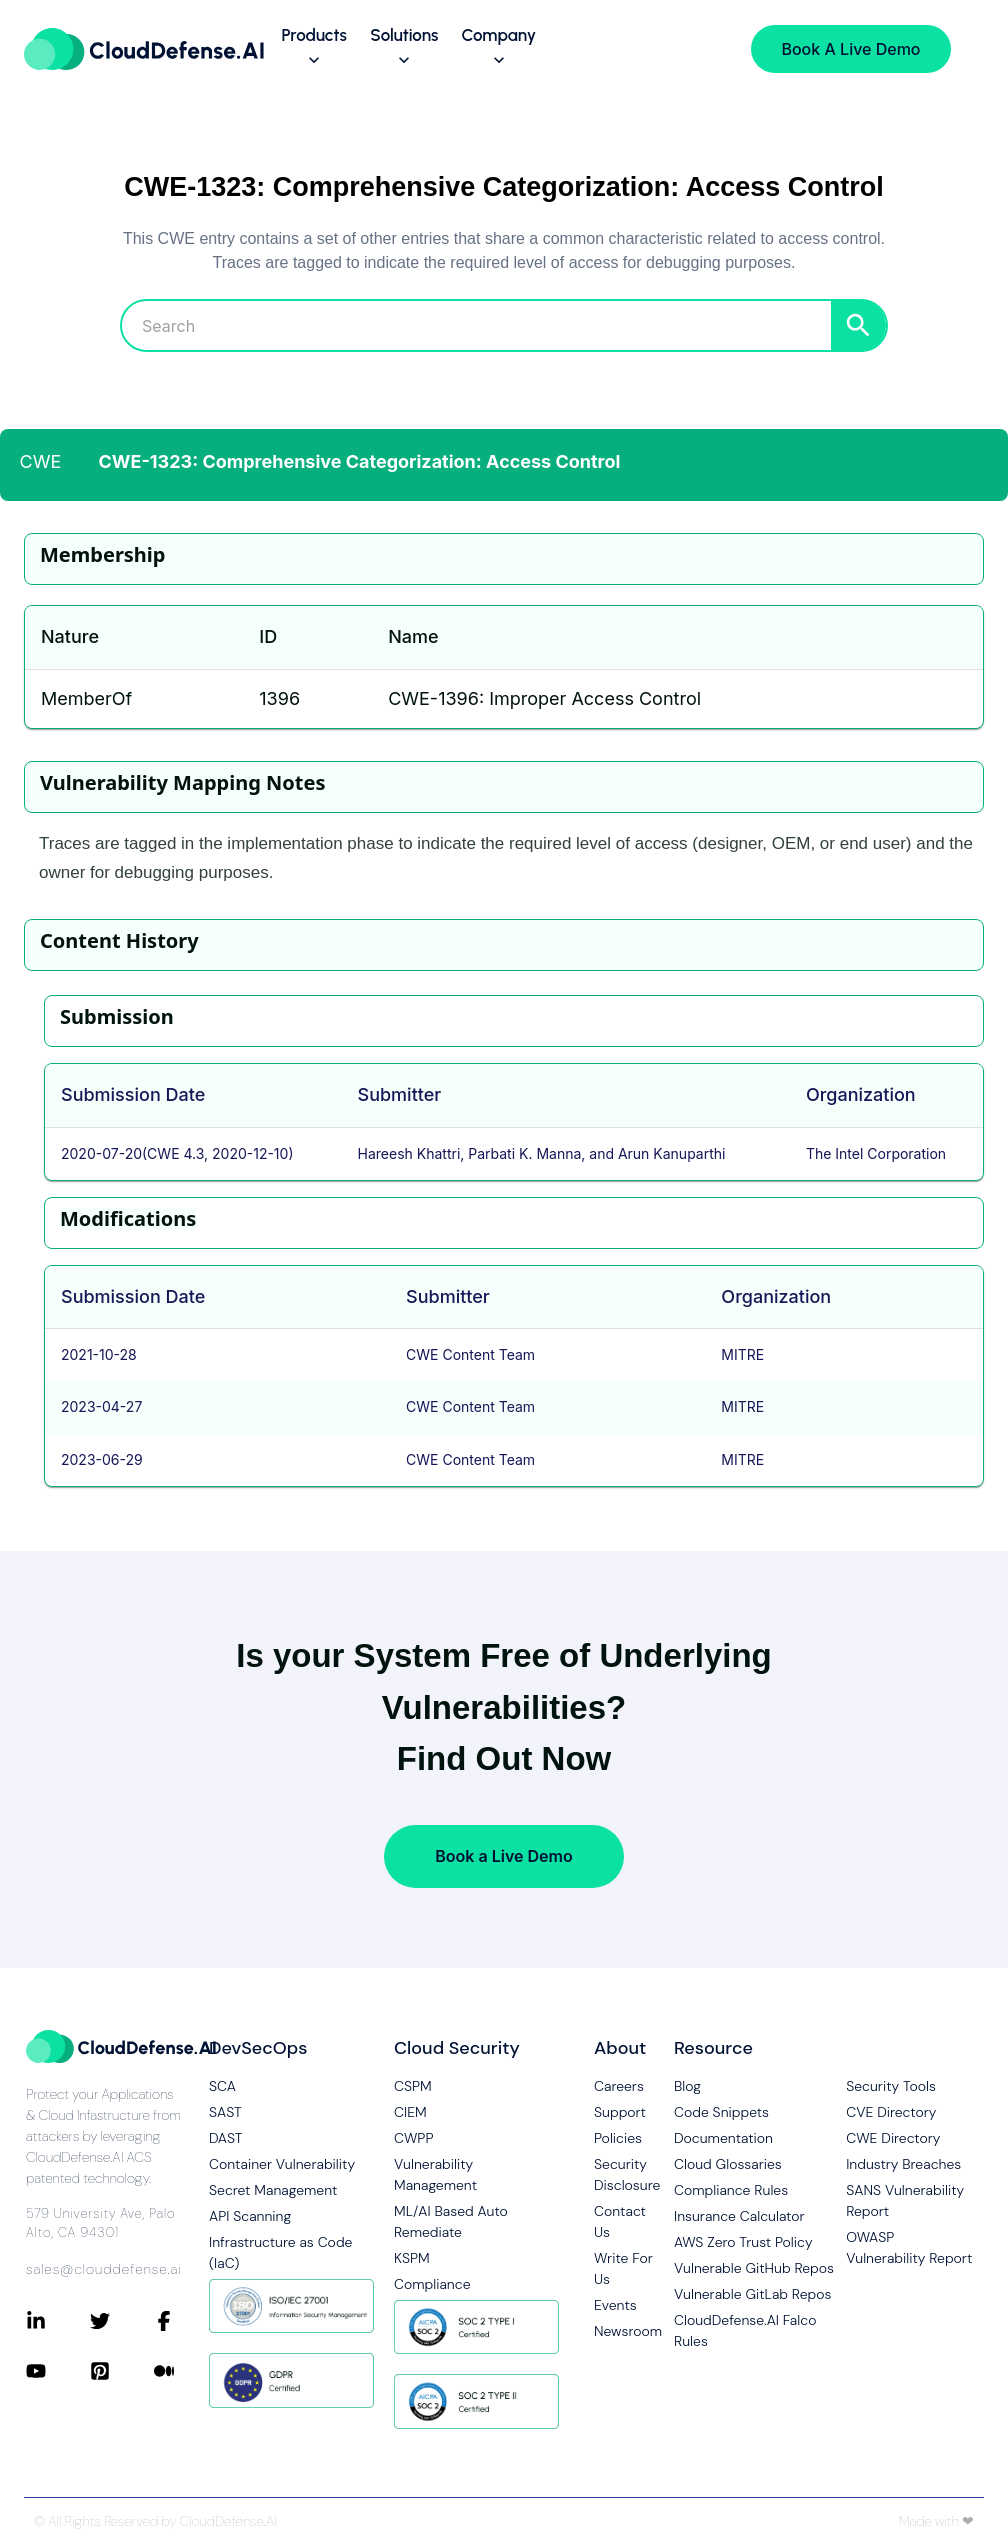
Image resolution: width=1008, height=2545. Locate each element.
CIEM (410, 2112)
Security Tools (891, 2086)
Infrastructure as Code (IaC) (280, 2252)
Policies (618, 2138)
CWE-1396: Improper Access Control (544, 698)
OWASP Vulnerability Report (909, 2247)
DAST (226, 2138)
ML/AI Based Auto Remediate (451, 2221)
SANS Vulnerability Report (905, 2200)
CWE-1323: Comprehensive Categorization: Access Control (360, 461)
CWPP (413, 2138)
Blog (687, 2086)
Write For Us (623, 2268)
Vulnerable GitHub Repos (754, 2268)
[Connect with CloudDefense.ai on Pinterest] (122, 2371)
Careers (619, 2086)
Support (620, 2112)
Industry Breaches (903, 2164)
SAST (225, 2112)
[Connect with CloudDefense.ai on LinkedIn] (58, 2321)
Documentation (723, 2138)
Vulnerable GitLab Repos (752, 2294)
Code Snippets (721, 2112)
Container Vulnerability (282, 2164)
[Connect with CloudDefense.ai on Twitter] (122, 2321)
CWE (41, 461)
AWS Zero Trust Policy (743, 2242)
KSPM (412, 2258)
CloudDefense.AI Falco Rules (745, 2330)
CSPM (413, 2086)
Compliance (432, 2284)
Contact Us (620, 2221)
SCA (222, 2086)
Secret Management (273, 2190)
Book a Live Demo (503, 1856)
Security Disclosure (624, 2174)
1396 (279, 698)
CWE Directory (893, 2138)
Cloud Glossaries (728, 2164)
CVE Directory (891, 2112)
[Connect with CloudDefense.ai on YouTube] (58, 2371)
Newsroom (624, 2331)
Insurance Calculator (739, 2216)
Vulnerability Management (435, 2174)
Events (615, 2305)
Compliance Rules (731, 2190)
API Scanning (250, 2216)
